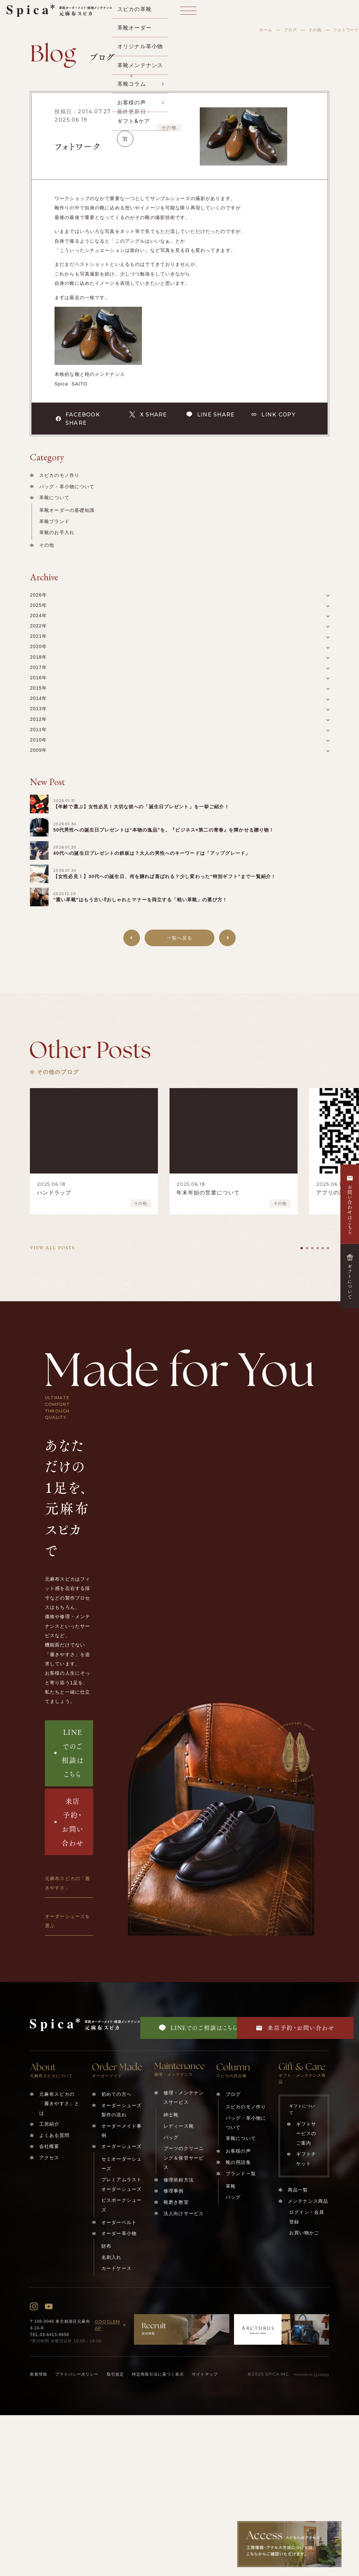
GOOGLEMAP (111, 2325)
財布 (106, 2246)
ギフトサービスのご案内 (306, 2133)
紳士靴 (171, 2114)
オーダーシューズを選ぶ (67, 1921)
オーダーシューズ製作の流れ (121, 2110)
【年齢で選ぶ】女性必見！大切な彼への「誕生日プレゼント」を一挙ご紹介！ (141, 806)
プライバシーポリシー (76, 2374)
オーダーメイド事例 (121, 2130)
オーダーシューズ (121, 2146)
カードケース (116, 2268)
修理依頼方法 (179, 2180)
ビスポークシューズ (121, 2204)
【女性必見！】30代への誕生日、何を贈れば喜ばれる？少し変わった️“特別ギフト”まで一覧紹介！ (164, 876)
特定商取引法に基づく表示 (158, 2374)
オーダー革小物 (119, 2233)
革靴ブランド (54, 521)
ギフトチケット (306, 2158)
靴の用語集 (238, 2162)
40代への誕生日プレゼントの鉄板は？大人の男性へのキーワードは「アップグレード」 (151, 853)
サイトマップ (205, 2374)
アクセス (49, 2157)
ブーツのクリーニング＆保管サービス (184, 2158)
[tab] (301, 1248)
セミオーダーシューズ (121, 2163)
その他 (314, 30)
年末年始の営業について (208, 1192)
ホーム (265, 30)
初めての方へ (116, 2094)
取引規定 (115, 2374)
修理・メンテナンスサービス (184, 2097)
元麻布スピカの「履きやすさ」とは (59, 2103)
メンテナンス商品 (308, 2201)
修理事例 (174, 2190)
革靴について (54, 497)
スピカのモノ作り (59, 475)
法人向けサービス (184, 2213)
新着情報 (38, 2374)
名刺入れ (111, 2257)
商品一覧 (298, 2189)
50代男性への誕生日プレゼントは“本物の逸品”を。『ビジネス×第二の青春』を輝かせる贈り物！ (163, 830)
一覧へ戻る (179, 938)
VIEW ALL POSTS (52, 1248)
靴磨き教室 (176, 2202)
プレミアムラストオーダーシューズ (121, 2184)
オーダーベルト (119, 2222)
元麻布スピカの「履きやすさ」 (67, 1883)
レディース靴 (179, 2126)
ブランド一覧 (241, 2173)
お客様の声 (238, 2151)
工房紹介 (49, 2124)
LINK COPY (273, 414)
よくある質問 (54, 2135)
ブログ (290, 30)
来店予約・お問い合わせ (69, 1821)
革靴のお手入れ (56, 532)
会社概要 (49, 2146)
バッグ (171, 2137)
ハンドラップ (54, 1192)
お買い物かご (304, 2232)
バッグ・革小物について (66, 486)
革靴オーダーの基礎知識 (66, 510)
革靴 (231, 2186)
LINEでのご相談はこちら (68, 1753)
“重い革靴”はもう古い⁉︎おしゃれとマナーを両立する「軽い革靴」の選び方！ (140, 899)
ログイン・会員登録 (306, 2216)
